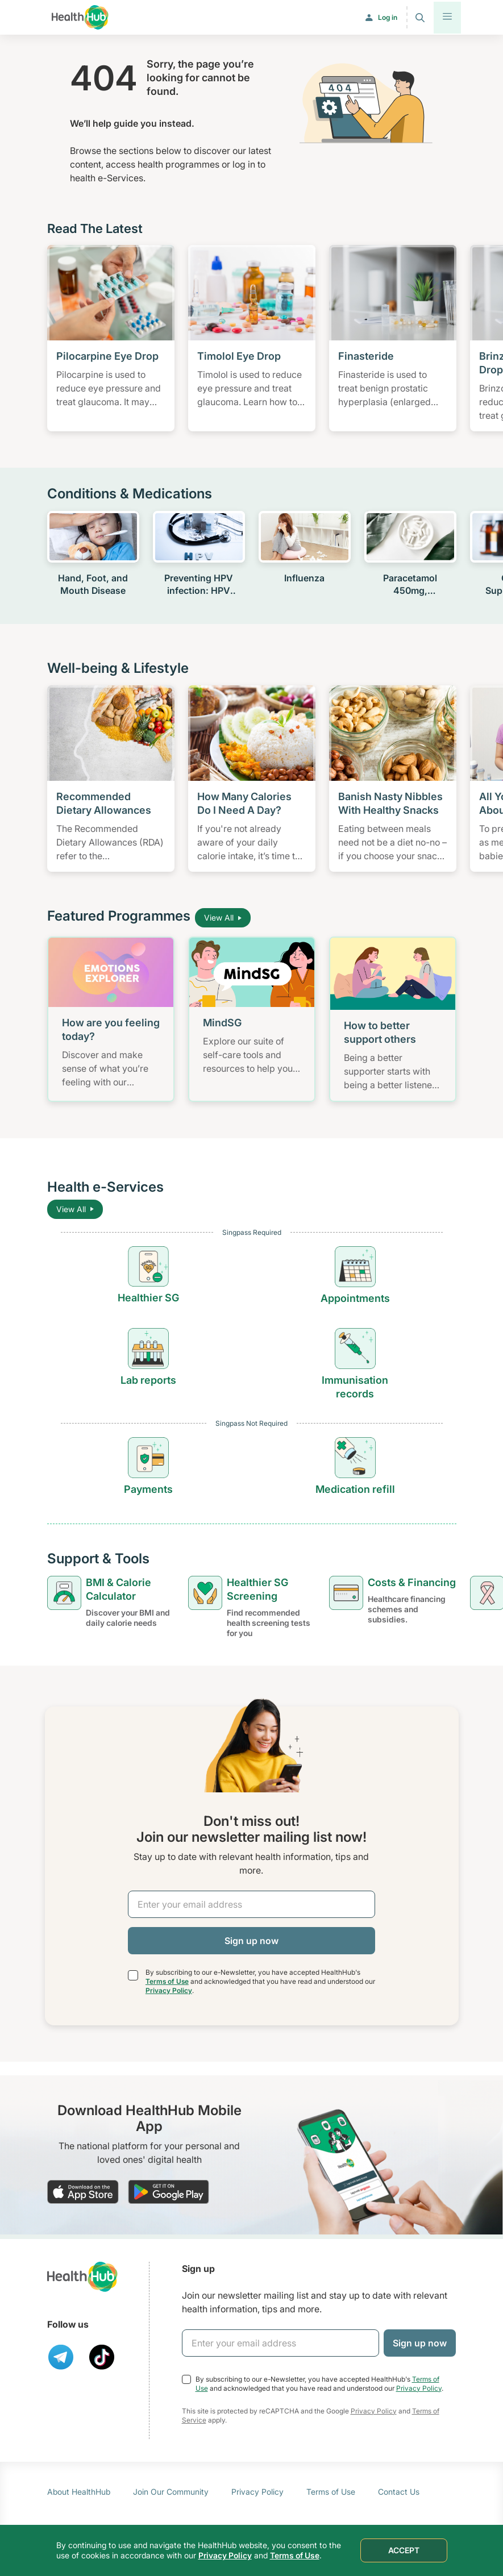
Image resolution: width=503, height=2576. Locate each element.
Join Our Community (171, 2491)
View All (223, 917)
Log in (387, 17)
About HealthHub (78, 2491)
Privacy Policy (169, 1990)
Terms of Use (167, 1981)
